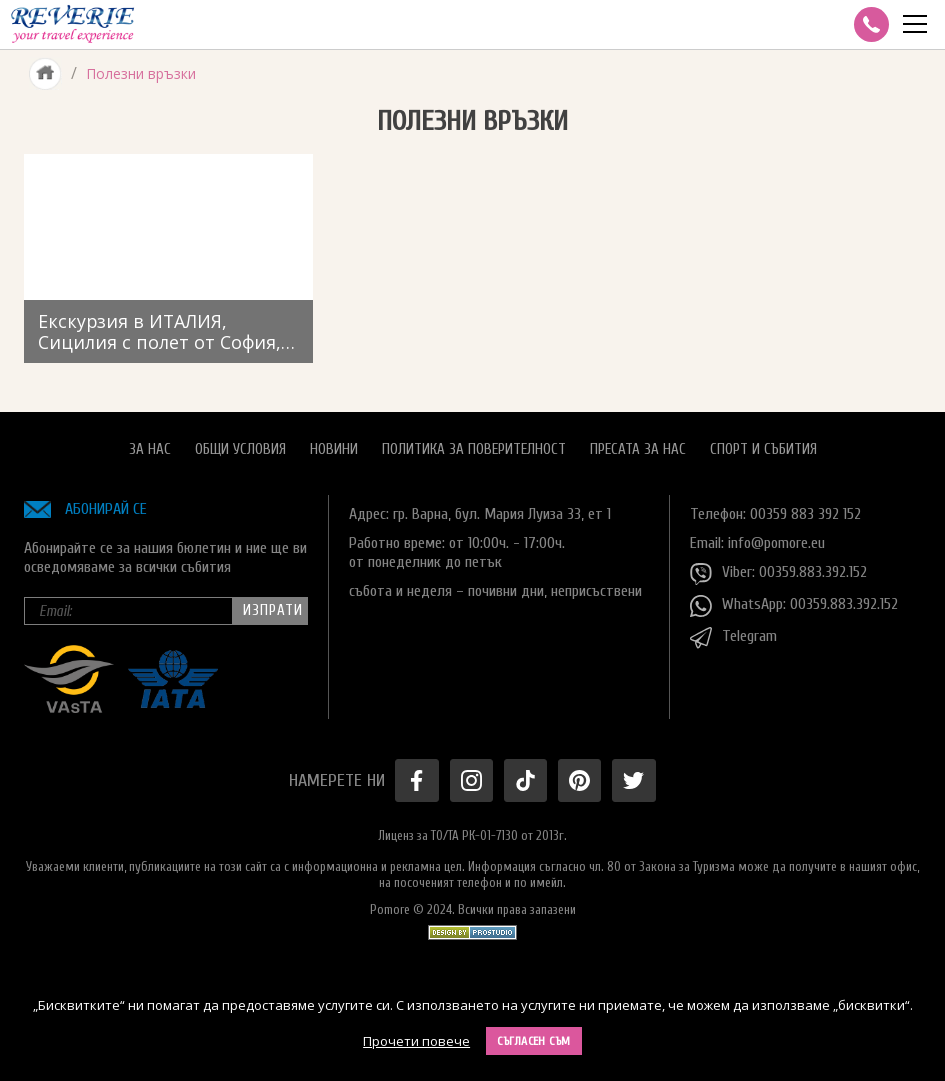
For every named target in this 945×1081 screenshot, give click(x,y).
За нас (150, 449)
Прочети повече (416, 1041)
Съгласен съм (534, 1041)
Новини (334, 449)
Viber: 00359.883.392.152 (778, 574)
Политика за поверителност (474, 449)
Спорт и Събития (763, 449)
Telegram (733, 638)
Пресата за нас (638, 449)
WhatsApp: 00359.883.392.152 (794, 606)
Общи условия (240, 449)
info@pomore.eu (776, 543)
